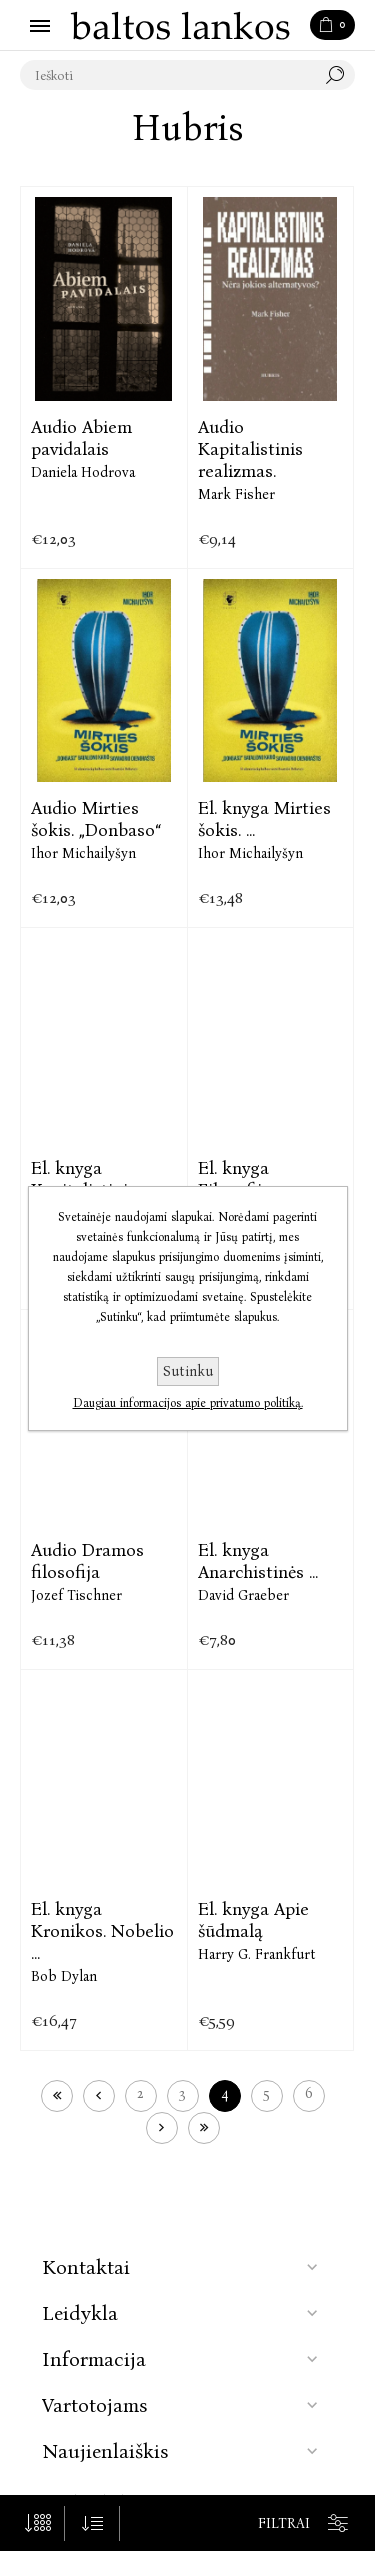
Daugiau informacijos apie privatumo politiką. (188, 1403)
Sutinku (188, 1371)
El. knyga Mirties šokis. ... (264, 819)
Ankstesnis (99, 2096)
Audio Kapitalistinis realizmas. (250, 449)
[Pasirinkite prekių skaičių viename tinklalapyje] (37, 2523)
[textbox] (167, 75)
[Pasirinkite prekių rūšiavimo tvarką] (92, 2523)
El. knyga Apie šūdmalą (253, 1920)
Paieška (340, 75)
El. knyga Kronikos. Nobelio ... (102, 1931)
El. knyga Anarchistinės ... (258, 1561)
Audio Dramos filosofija (87, 1561)
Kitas (162, 2128)
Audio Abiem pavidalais (81, 438)
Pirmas (57, 2096)
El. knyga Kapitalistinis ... (90, 1179)
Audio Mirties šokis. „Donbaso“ (96, 819)
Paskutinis (204, 2128)
